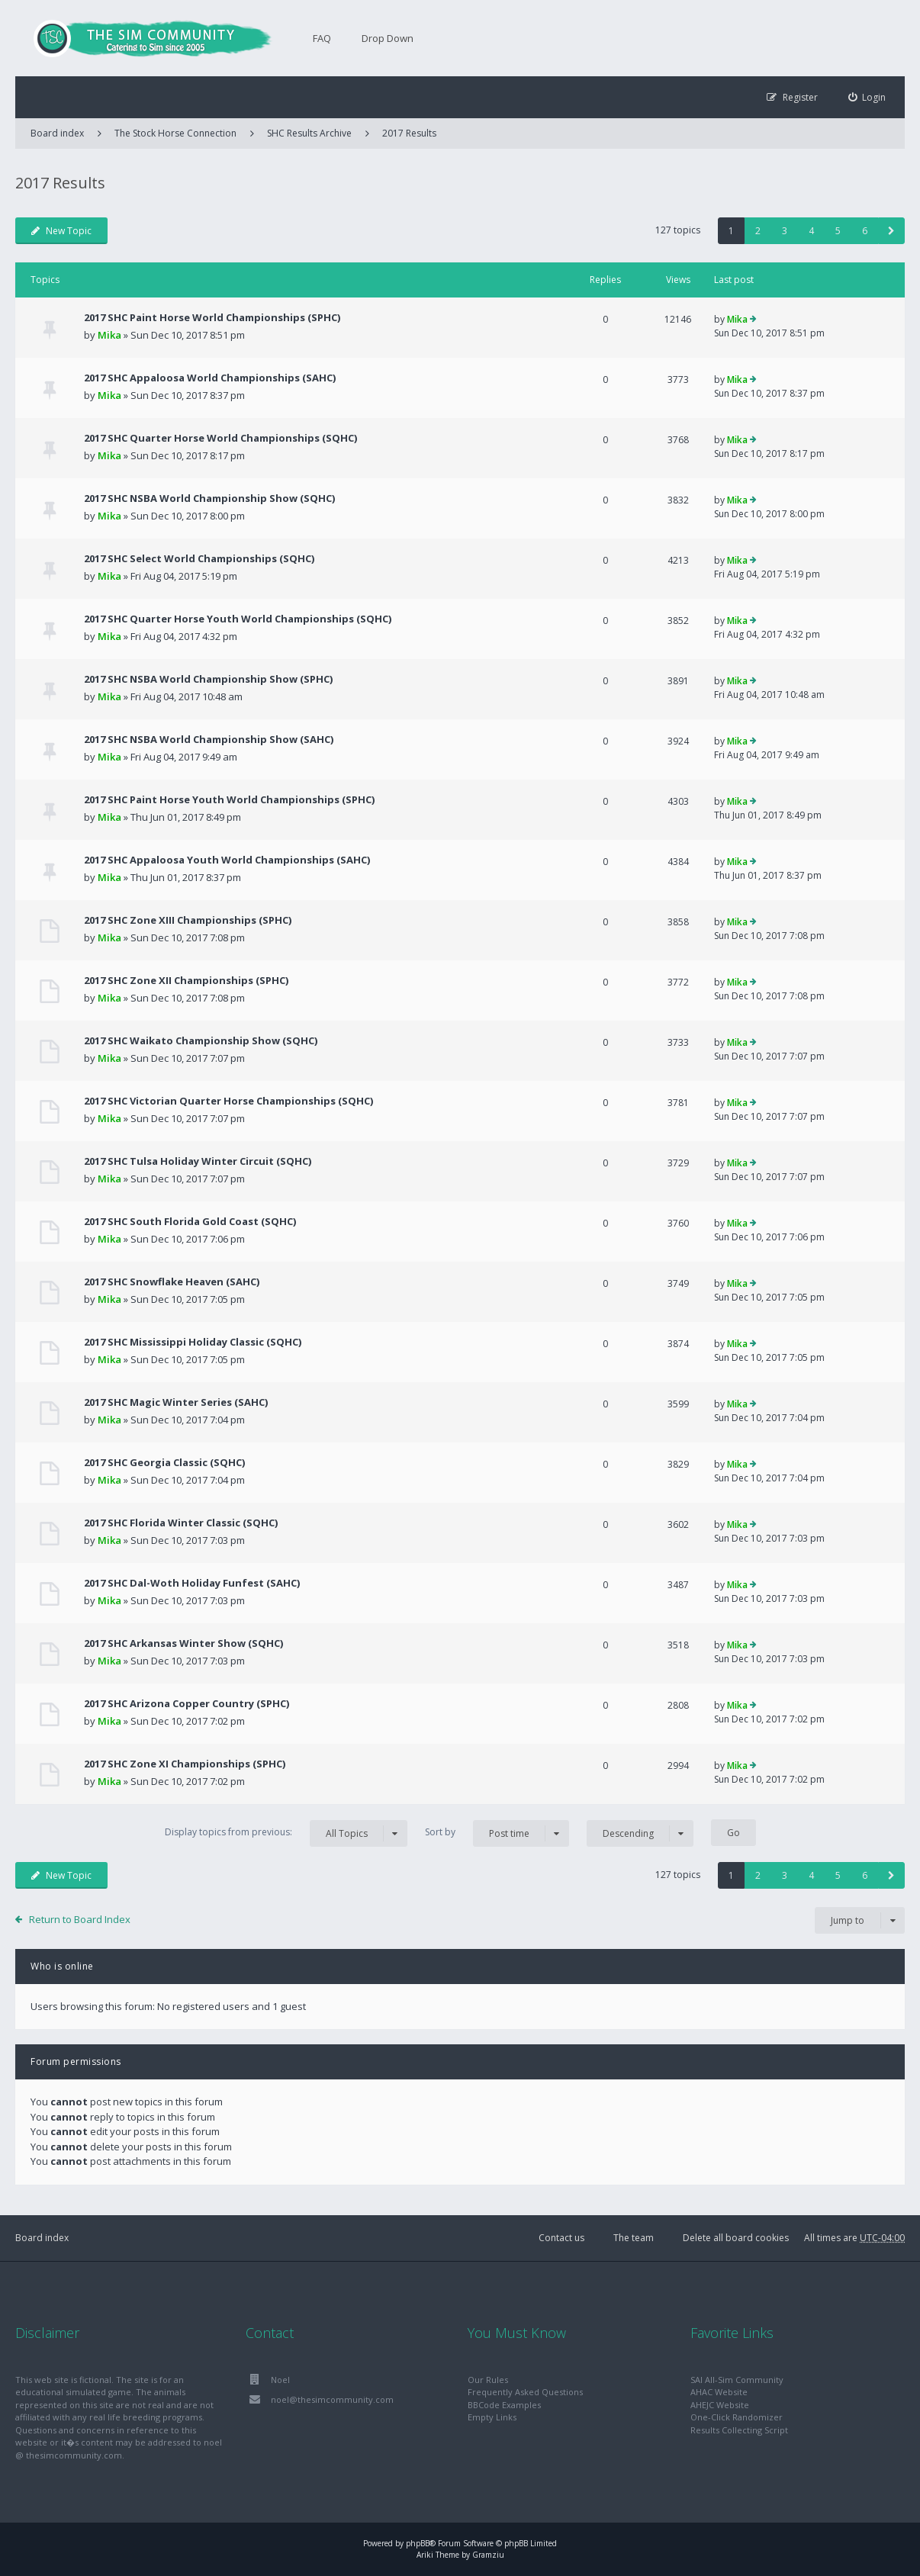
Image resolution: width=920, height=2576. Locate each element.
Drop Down (387, 38)
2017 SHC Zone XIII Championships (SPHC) (187, 920)
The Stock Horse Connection (175, 133)
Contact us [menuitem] (561, 2237)
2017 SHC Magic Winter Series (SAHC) (176, 1402)
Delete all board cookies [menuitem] (736, 2237)
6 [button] (864, 230)
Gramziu (488, 2554)
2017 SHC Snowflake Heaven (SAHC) (171, 1281)
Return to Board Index (79, 1919)
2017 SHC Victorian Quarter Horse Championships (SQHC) (228, 1101)
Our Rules (488, 2379)
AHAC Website (719, 2392)
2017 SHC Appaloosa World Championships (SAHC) (210, 377)
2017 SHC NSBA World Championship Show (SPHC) (208, 679)
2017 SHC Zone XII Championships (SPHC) (186, 980)
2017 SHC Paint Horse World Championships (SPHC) (212, 317)
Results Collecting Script (739, 2430)
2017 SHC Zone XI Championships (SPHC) (184, 1763)
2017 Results (409, 133)
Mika (109, 335)
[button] (891, 230)
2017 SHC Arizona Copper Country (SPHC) (186, 1703)
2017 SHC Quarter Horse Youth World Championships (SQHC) (237, 619)
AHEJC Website (719, 2404)
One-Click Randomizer (736, 2417)
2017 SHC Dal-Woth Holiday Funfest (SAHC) (192, 1583)
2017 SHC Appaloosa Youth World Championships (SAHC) (227, 860)
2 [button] (758, 230)
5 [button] (838, 230)
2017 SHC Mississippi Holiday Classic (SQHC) (192, 1342)
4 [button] (811, 230)
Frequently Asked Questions (525, 2392)
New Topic (61, 230)
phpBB (417, 2543)
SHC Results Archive (309, 133)
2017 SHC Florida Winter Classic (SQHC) (181, 1522)
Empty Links (492, 2417)
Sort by (497, 1833)
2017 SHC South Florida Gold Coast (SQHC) (190, 1221)
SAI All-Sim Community (736, 2379)
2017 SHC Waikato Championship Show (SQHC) (200, 1040)
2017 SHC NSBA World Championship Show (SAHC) (208, 739)
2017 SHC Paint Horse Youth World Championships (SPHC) (229, 799)
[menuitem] (867, 97)
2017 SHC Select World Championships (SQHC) (199, 558)
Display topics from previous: (286, 1833)
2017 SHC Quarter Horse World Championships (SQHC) (220, 438)
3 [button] (784, 230)
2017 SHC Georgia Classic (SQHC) (164, 1462)
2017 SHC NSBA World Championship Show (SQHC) (209, 498)
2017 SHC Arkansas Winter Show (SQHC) (183, 1643)
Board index (42, 2237)
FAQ (322, 38)
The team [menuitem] (633, 2237)
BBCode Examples (504, 2404)
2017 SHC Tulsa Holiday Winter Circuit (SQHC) (197, 1161)
